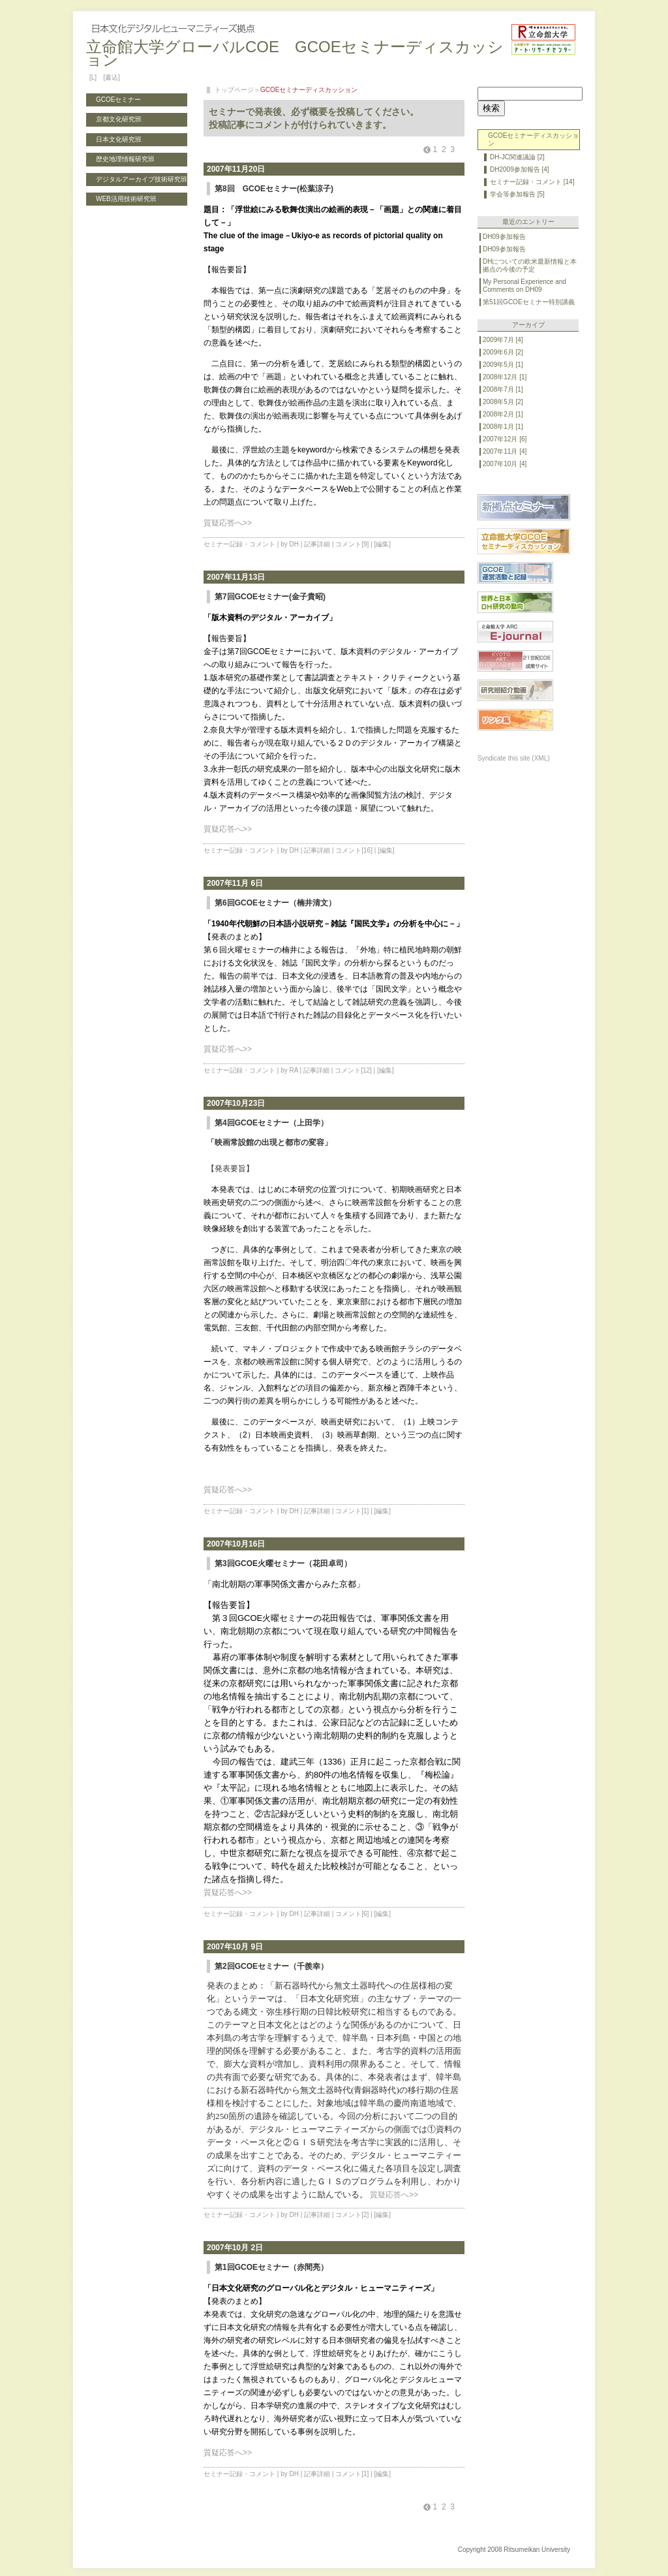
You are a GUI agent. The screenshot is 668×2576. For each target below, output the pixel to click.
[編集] (382, 544)
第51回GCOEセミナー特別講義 (529, 302)
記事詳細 (317, 544)
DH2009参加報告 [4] (519, 169)
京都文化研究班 (119, 119)
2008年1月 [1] (503, 426)
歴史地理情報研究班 (125, 159)
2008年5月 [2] (503, 401)
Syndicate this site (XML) (514, 758)
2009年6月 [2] (503, 352)
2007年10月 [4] (504, 463)
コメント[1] (352, 1511)
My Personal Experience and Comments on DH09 (524, 285)
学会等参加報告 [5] (517, 194)
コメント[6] (352, 1913)
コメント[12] (353, 1070)
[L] (93, 77)
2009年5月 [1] (503, 364)
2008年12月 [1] (504, 377)
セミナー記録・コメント (239, 544)
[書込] (111, 77)
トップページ (234, 89)
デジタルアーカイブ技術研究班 (141, 179)
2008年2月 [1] (503, 414)
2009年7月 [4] (503, 339)
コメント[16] (353, 850)
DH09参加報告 (504, 236)
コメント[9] (352, 544)
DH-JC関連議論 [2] (517, 157)
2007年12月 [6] (504, 439)
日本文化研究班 (119, 139)
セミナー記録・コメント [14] (532, 181)
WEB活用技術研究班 (126, 198)
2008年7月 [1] (503, 389)
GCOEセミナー (118, 99)
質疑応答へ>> (228, 522)
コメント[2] (352, 2214)
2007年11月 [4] (504, 451)
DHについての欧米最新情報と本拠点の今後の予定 (530, 265)
